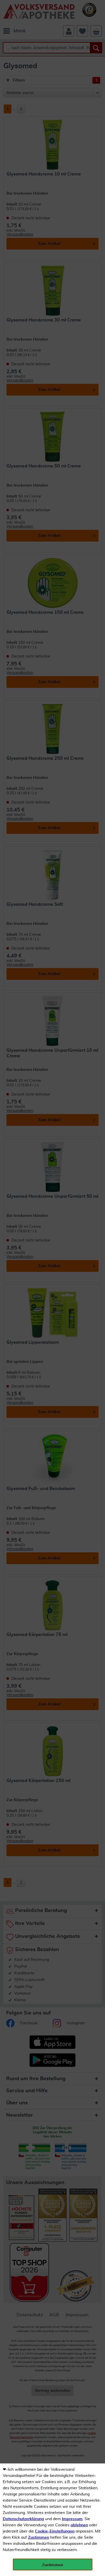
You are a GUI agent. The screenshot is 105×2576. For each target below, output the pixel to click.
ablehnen (79, 2525)
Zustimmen (38, 2538)
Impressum (72, 2519)
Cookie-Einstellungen (54, 2531)
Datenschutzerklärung (23, 2519)
